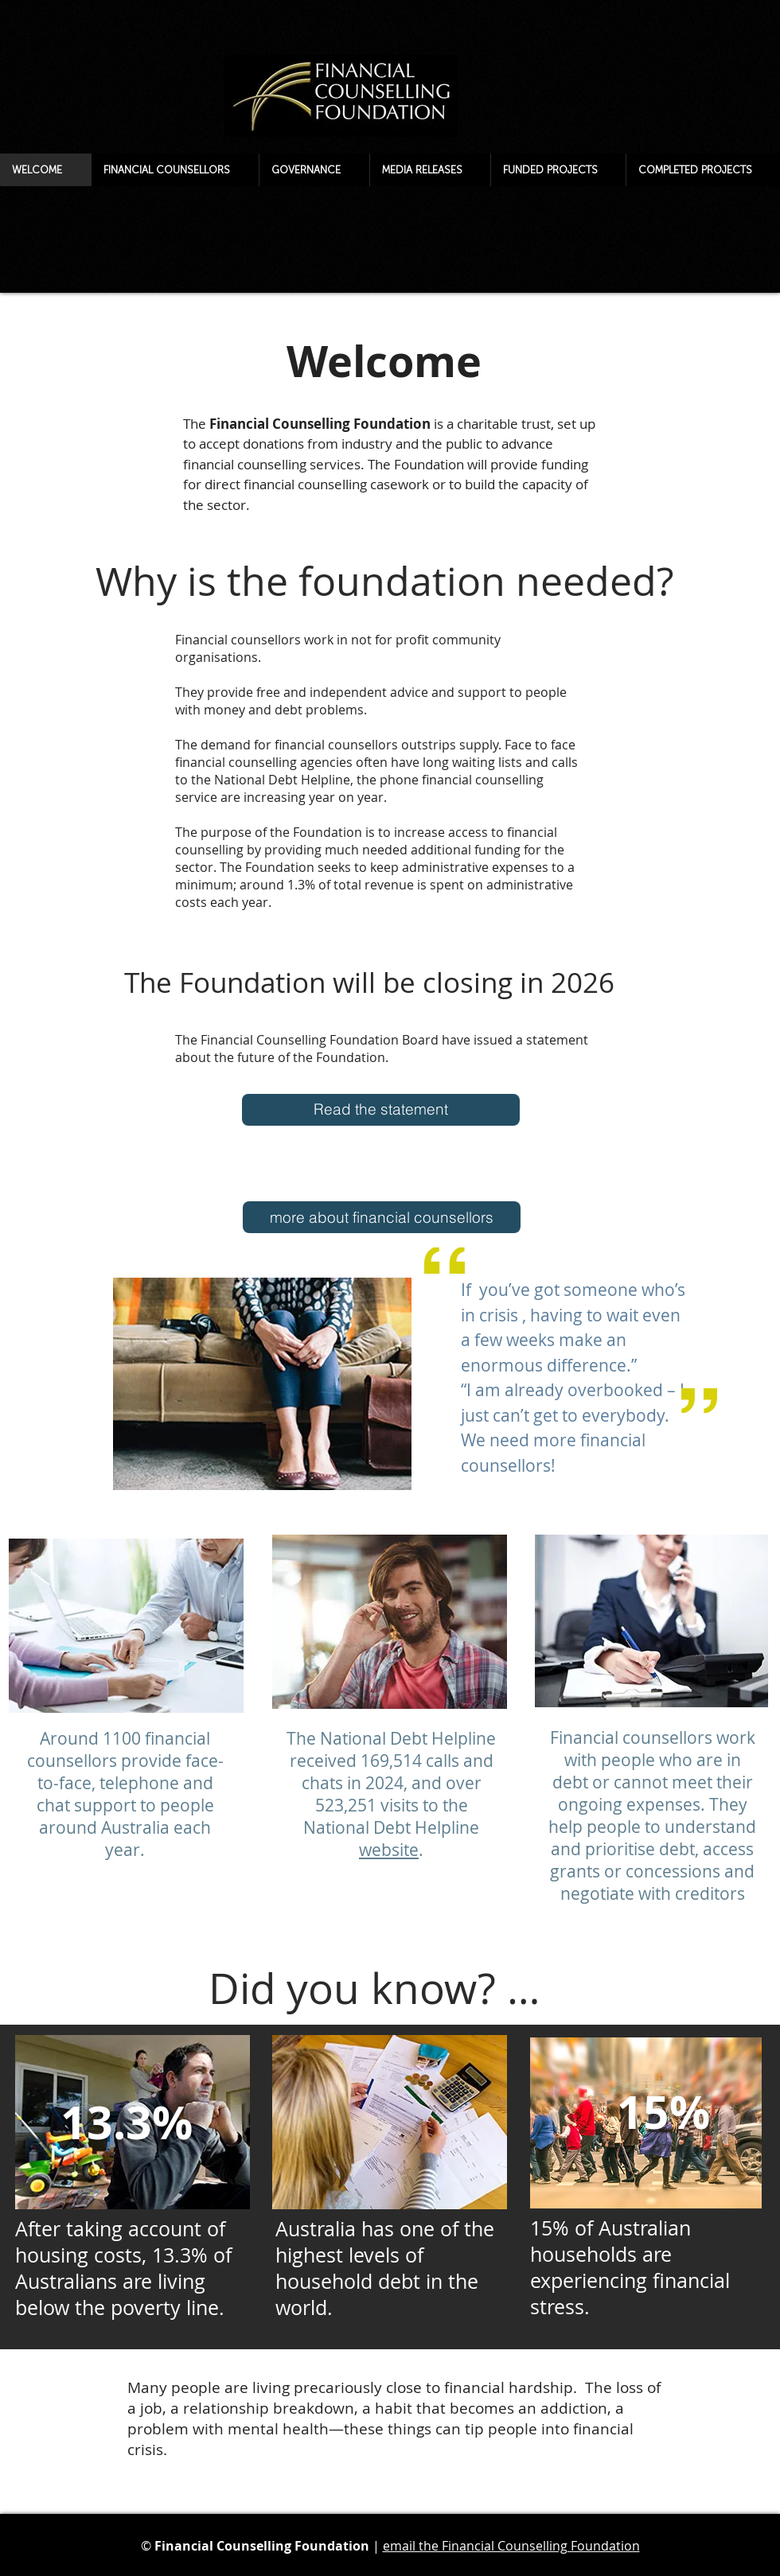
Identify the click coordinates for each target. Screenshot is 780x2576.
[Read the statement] (381, 1110)
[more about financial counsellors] (382, 1217)
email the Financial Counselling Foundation (511, 2546)
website (389, 1850)
